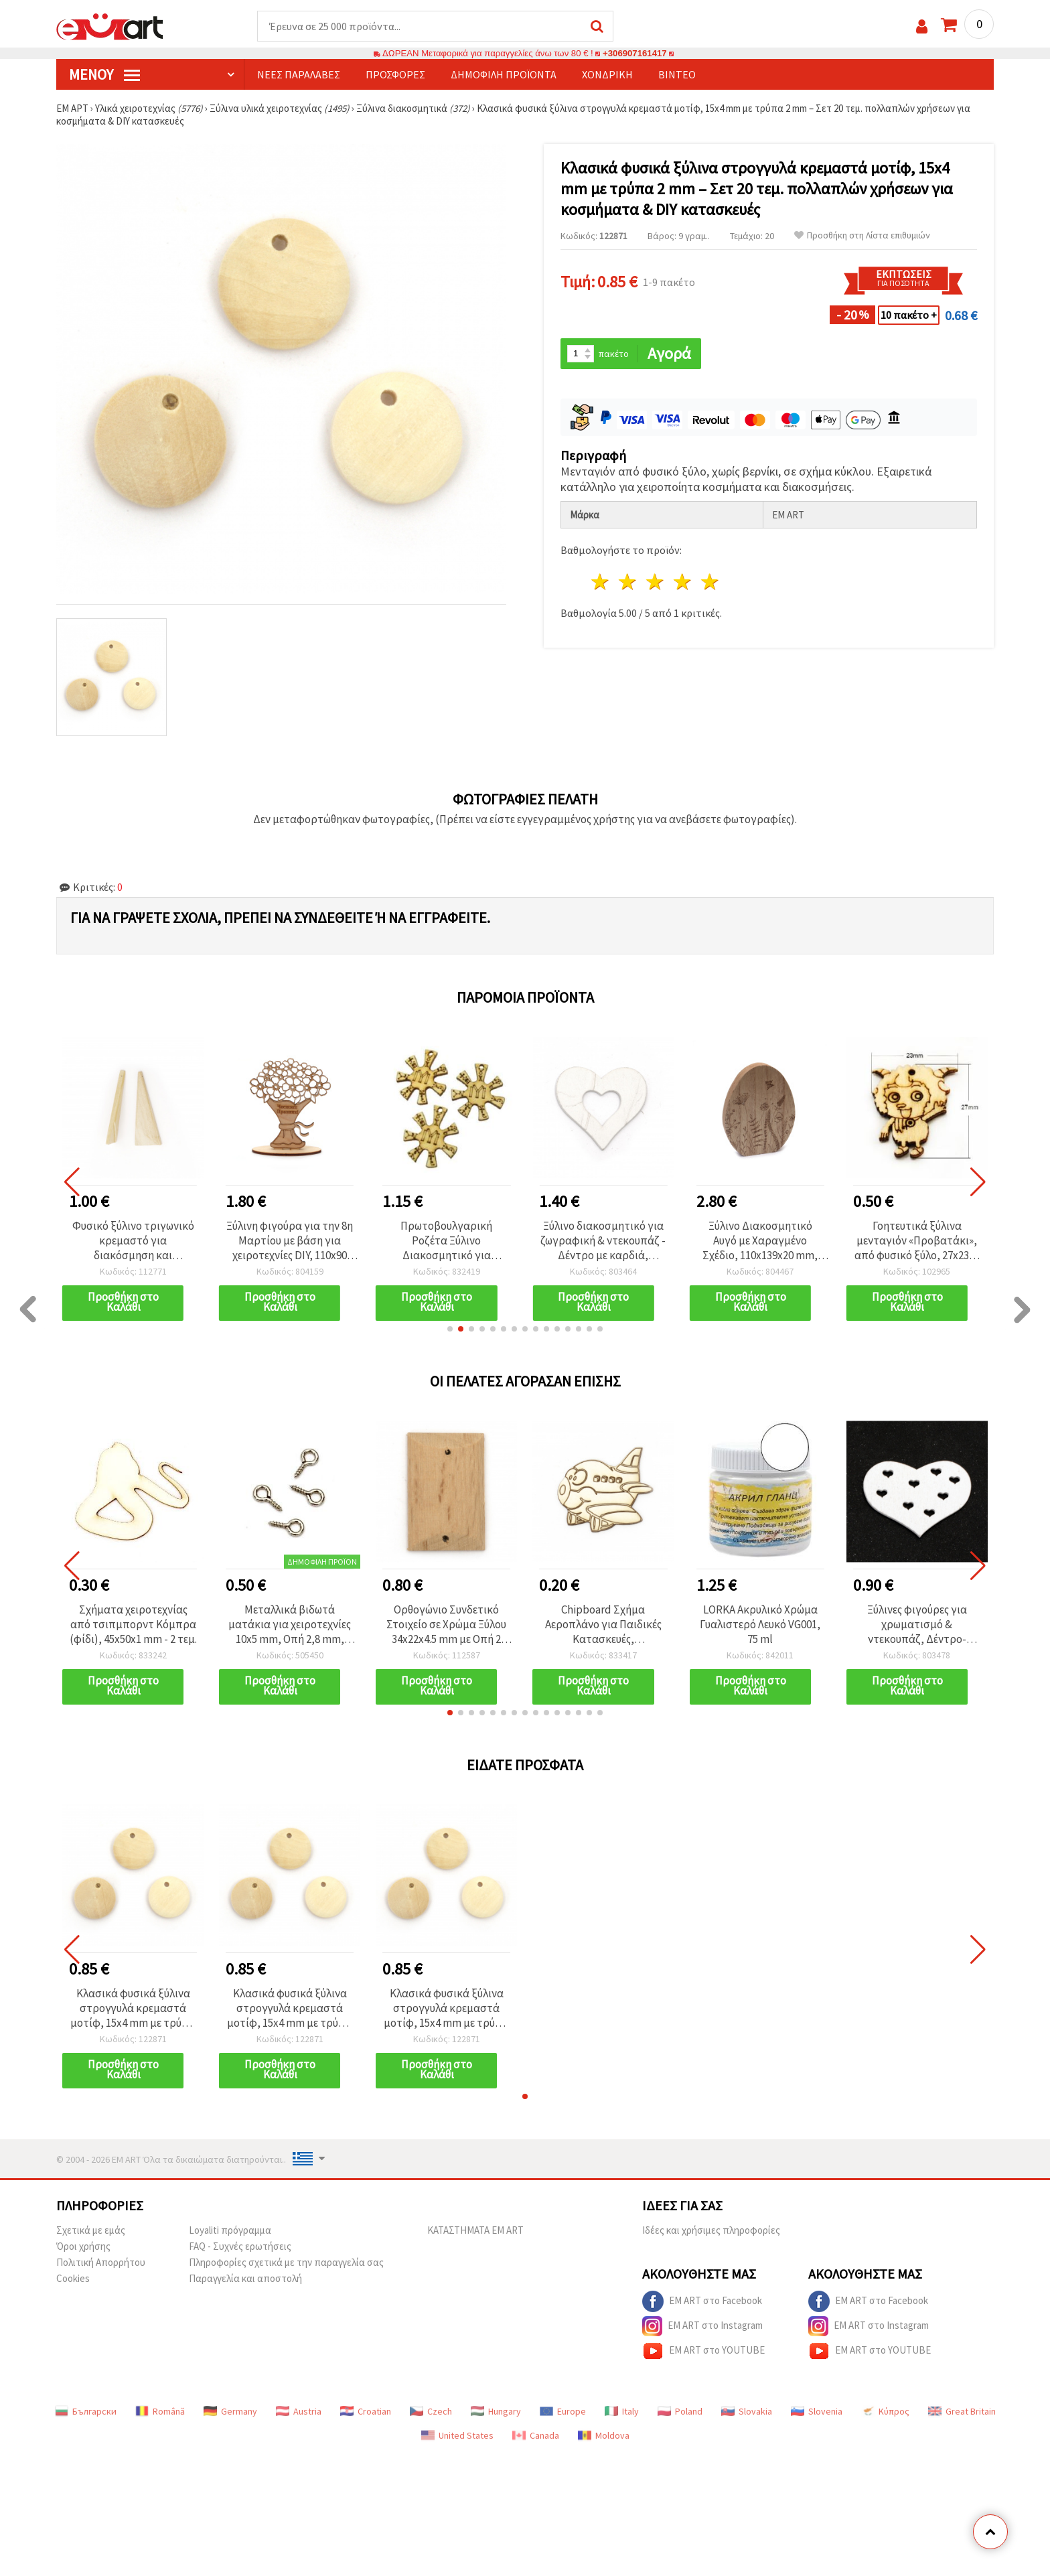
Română (160, 2411)
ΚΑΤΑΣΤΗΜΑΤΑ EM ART (475, 2230)
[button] (450, 1329)
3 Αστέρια (656, 581)
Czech (431, 2411)
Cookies (73, 2278)
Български (86, 2411)
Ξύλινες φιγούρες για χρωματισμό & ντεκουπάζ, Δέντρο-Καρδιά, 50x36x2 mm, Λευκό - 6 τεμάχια (916, 1624)
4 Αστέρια (682, 581)
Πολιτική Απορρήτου (100, 2262)
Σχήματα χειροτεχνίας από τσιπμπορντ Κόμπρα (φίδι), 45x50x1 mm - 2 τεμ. (133, 1624)
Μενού (104, 74)
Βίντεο (677, 74)
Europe (563, 2411)
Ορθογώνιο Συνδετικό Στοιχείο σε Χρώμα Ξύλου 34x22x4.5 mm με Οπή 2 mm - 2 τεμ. (446, 1624)
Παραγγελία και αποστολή (245, 2278)
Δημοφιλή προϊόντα (503, 74)
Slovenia (816, 2411)
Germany (230, 2411)
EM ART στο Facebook (702, 2301)
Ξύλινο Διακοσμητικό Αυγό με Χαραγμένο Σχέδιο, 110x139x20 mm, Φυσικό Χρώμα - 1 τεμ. (760, 1240)
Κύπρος (885, 2411)
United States (457, 2435)
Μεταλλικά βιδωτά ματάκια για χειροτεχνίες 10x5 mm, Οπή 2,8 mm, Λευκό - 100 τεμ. (289, 1624)
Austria (298, 2411)
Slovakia (746, 2411)
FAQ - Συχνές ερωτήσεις (240, 2246)
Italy (622, 2411)
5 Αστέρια (710, 581)
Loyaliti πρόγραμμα (230, 2230)
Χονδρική (607, 74)
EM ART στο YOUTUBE (703, 2351)
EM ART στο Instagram (702, 2326)
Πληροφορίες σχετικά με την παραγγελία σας (286, 2262)
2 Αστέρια (628, 581)
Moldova (603, 2435)
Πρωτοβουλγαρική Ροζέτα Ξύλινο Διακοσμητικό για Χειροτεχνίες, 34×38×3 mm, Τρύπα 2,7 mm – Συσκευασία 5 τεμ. (446, 1240)
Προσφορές (395, 74)
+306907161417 (635, 53)
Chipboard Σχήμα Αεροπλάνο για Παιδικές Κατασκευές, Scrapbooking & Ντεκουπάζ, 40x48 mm (603, 1624)
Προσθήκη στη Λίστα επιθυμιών (862, 235)
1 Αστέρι (601, 581)
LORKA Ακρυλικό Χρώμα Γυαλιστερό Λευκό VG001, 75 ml (760, 1624)
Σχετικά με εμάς (90, 2230)
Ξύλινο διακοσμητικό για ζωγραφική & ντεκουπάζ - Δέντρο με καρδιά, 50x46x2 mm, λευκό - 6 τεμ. (603, 1240)
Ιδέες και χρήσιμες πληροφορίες (711, 2230)
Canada (535, 2435)
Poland (680, 2411)
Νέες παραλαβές (298, 74)
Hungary (496, 2411)
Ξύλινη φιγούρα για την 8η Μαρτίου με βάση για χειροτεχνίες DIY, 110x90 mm (289, 1240)
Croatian (365, 2411)
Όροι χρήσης (83, 2246)
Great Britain (962, 2411)
